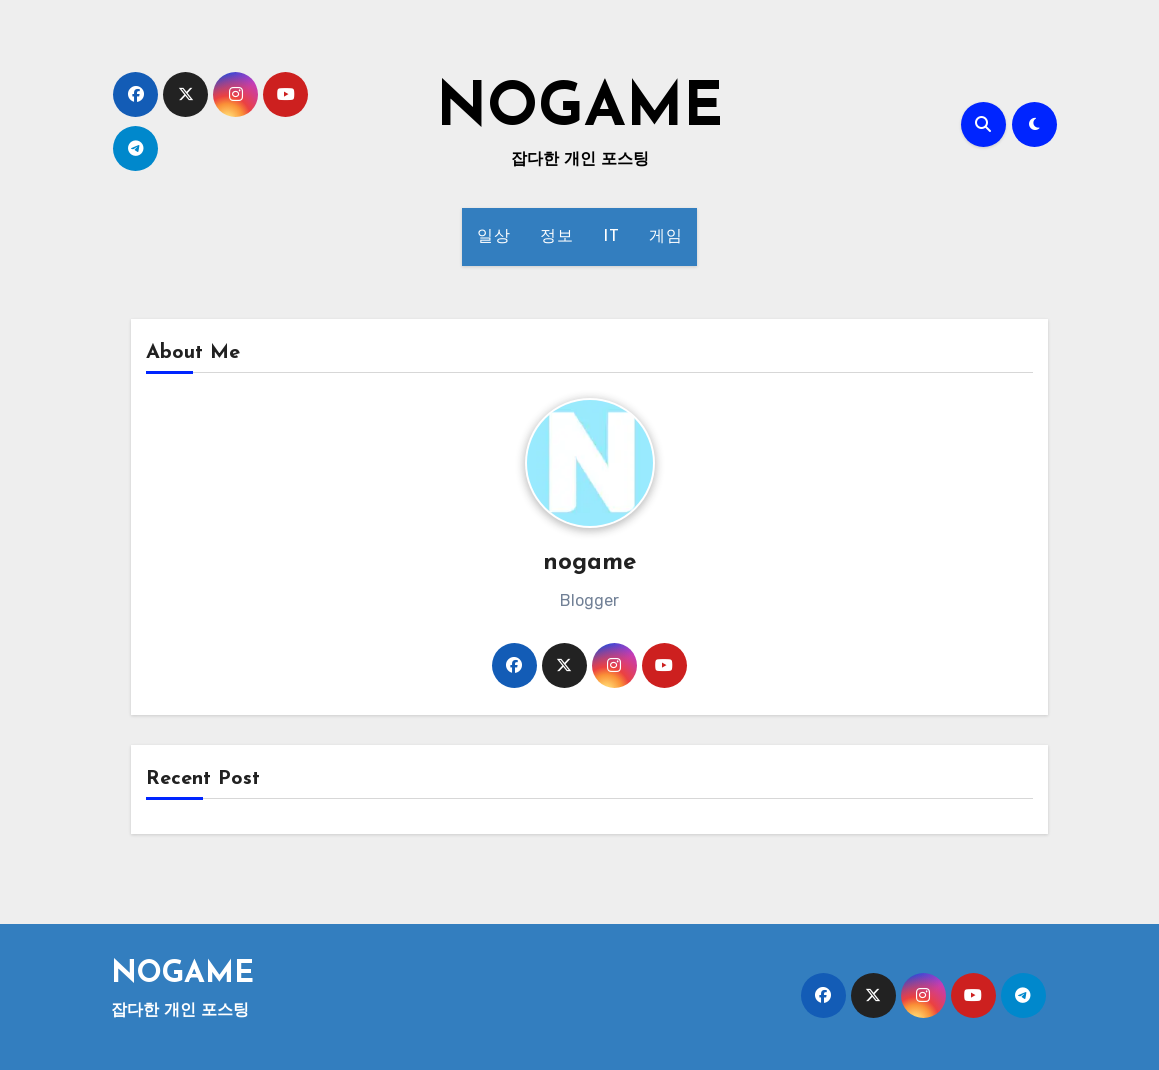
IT (611, 237)
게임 (665, 237)
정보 (556, 237)
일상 (493, 237)
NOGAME (579, 110)
